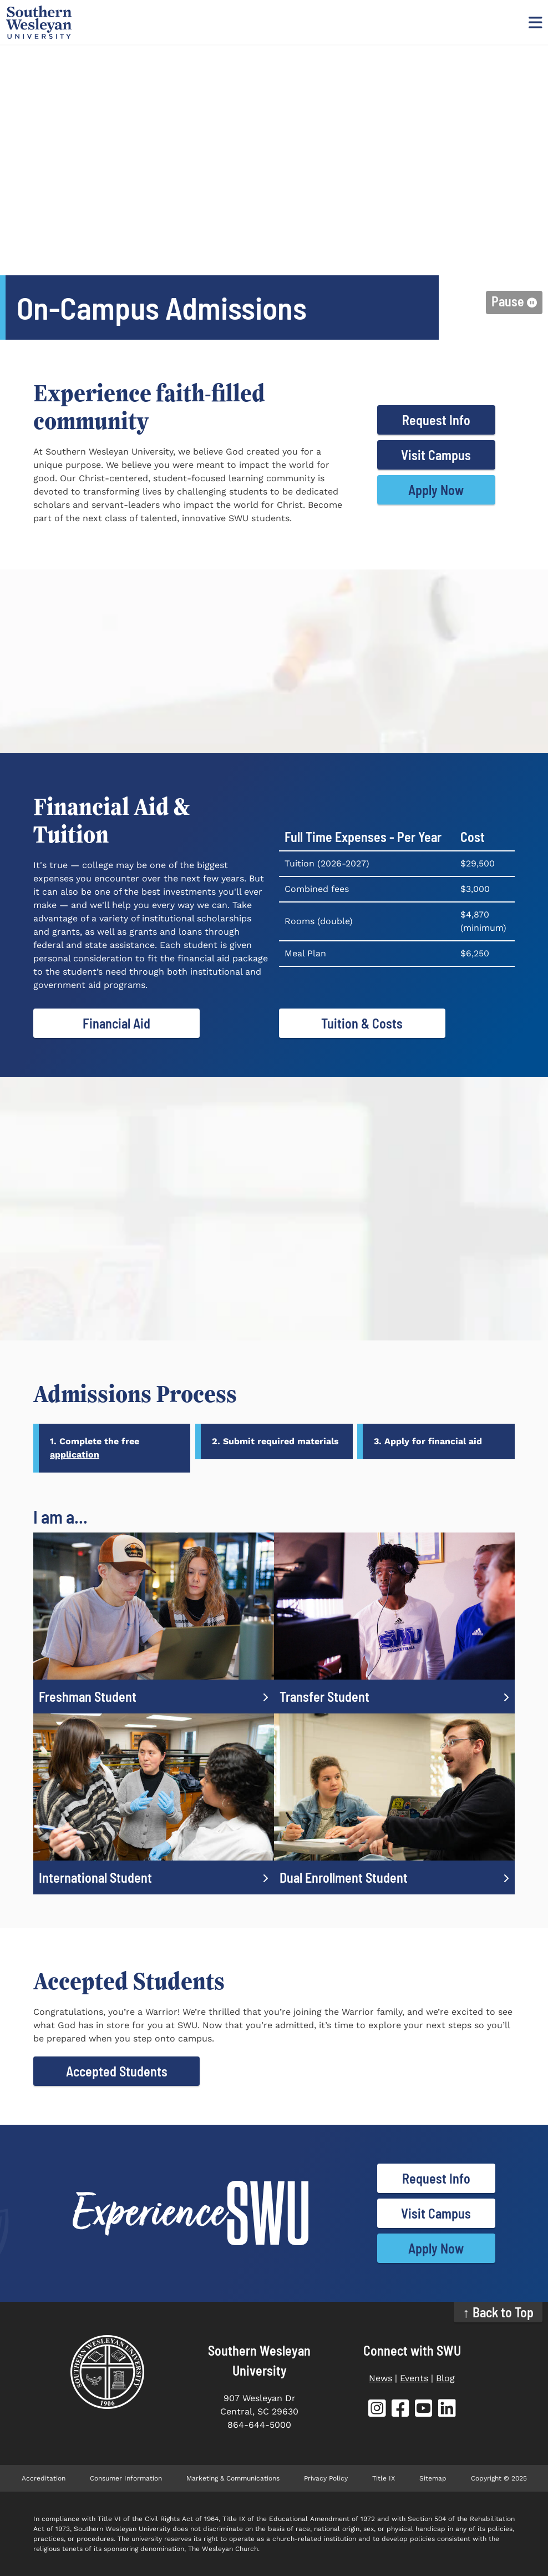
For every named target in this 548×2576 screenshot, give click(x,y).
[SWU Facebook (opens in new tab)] (400, 2410)
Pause (507, 301)
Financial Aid (116, 1023)
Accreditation (43, 2478)
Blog (445, 2378)
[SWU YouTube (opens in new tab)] (423, 2410)
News (380, 2378)
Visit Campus (436, 455)
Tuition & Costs (362, 1023)
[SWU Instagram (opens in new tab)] (377, 2410)
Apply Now (436, 490)
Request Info (436, 420)
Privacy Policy (326, 2478)
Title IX (383, 2478)
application (74, 1454)
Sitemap (432, 2478)
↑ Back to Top (498, 2312)
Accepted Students (117, 2071)
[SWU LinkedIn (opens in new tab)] (447, 2410)
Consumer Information (126, 2478)
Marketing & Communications (233, 2478)
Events (414, 2378)
